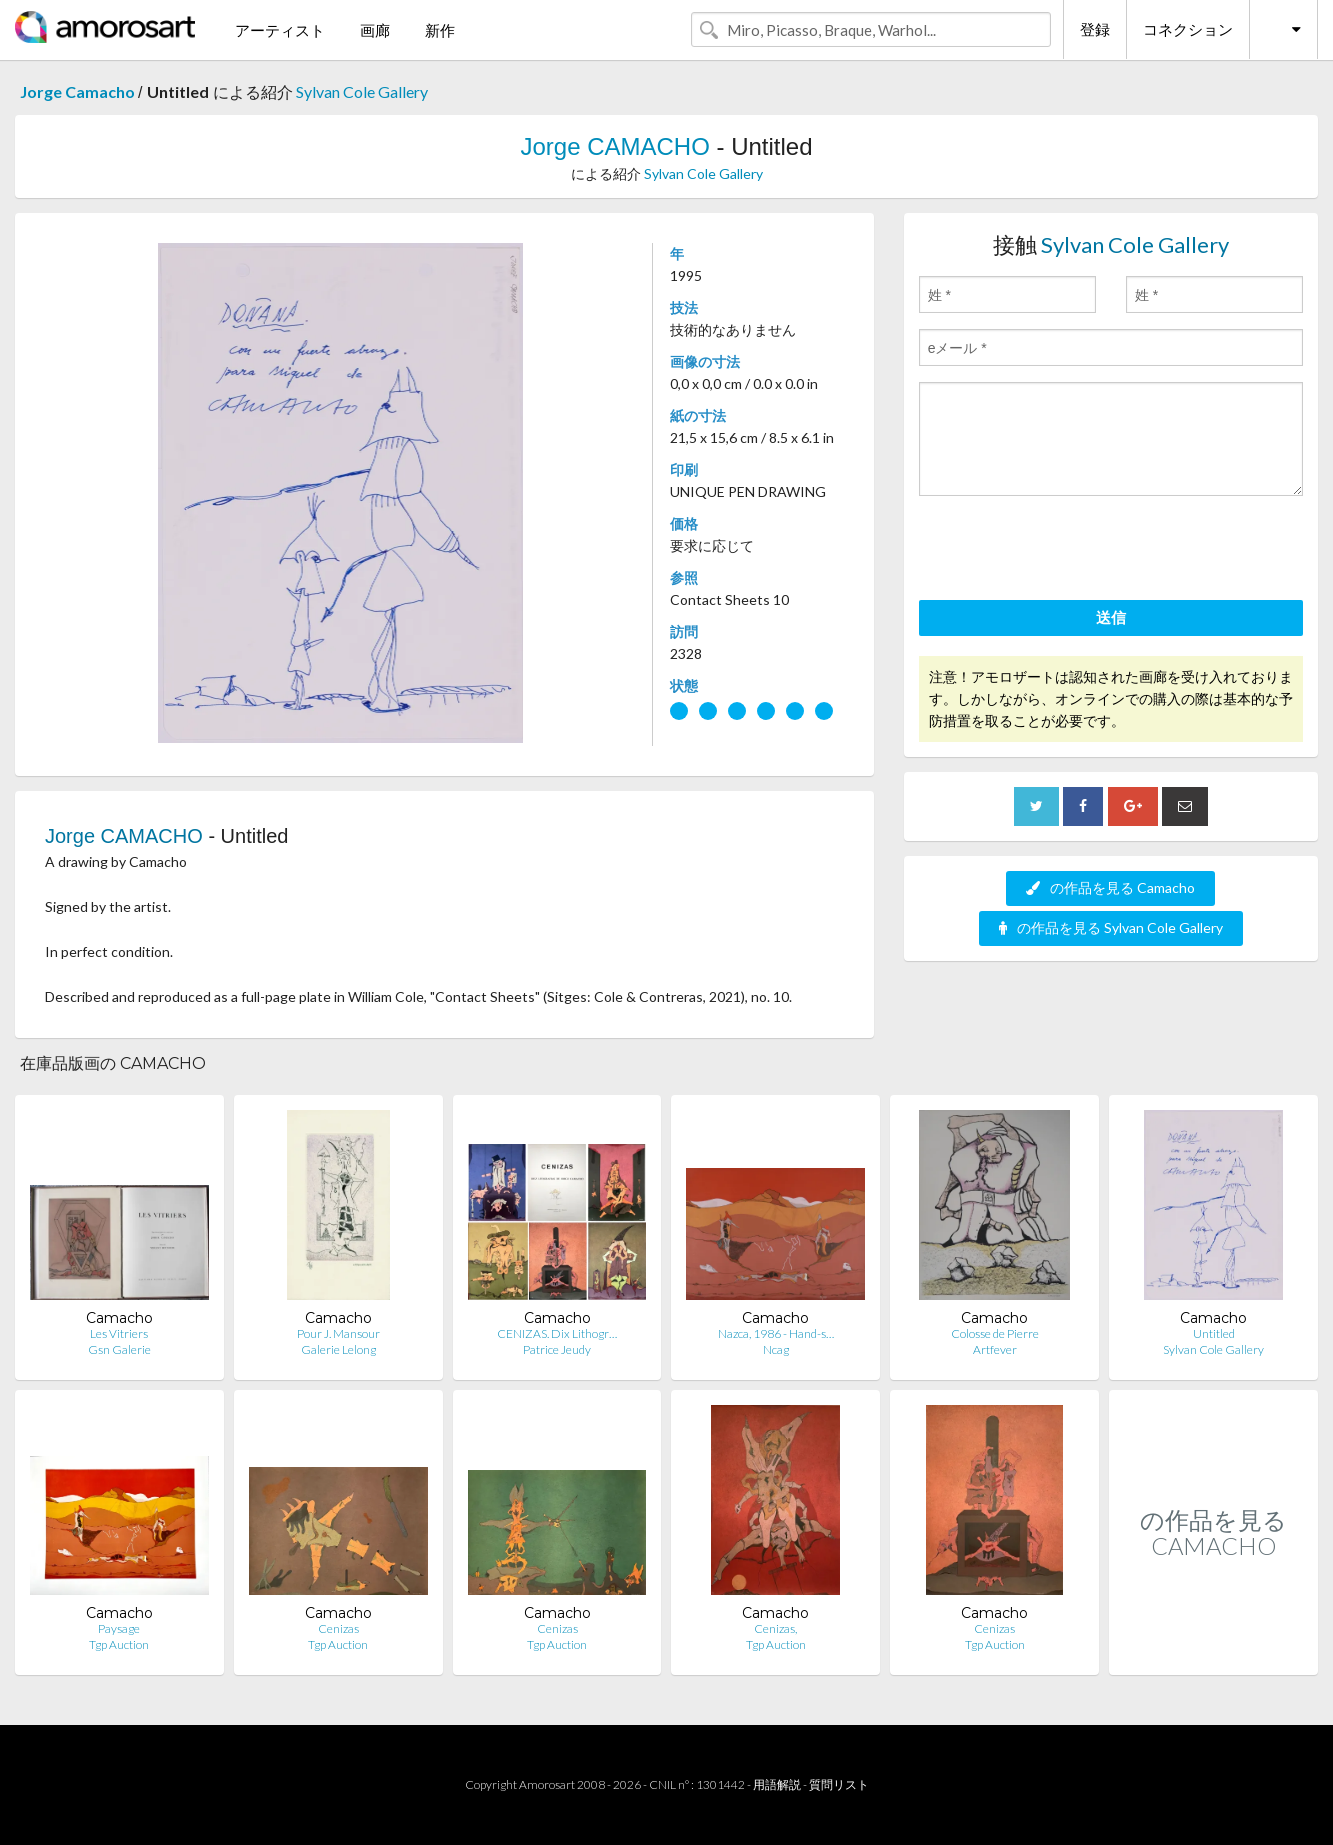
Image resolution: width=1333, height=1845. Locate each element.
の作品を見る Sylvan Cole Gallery (1111, 927)
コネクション (1188, 29)
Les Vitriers (119, 1333)
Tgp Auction (119, 1644)
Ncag (776, 1349)
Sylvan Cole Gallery (362, 91)
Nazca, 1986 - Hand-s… (776, 1333)
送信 (1111, 617)
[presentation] (1071, 551)
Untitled (1214, 1333)
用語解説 (777, 1784)
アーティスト (280, 30)
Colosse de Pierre (995, 1333)
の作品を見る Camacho (1110, 887)
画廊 (375, 30)
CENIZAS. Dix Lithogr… (557, 1333)
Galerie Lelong (338, 1349)
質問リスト (839, 1784)
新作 (440, 30)
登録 (1095, 29)
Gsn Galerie (119, 1349)
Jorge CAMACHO (618, 146)
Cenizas (338, 1628)
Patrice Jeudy (557, 1349)
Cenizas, (775, 1628)
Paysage (119, 1628)
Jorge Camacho (79, 91)
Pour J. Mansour (338, 1333)
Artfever (995, 1349)
